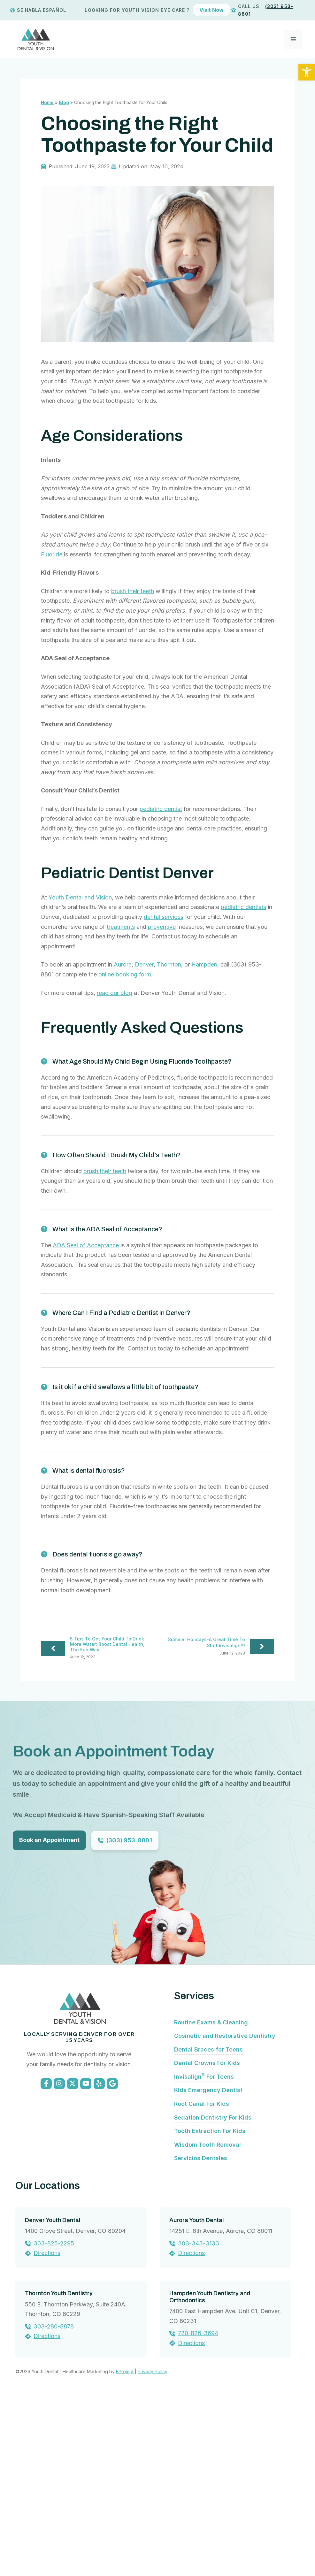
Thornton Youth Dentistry (59, 2468)
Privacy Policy (152, 2546)
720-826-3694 (198, 2508)
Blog (64, 102)
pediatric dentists (243, 907)
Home (47, 102)
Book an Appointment (49, 1840)
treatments (121, 926)
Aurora (123, 964)
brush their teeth (132, 591)
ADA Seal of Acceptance (86, 1245)
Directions (47, 2428)
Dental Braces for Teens (208, 2224)
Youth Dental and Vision (80, 897)
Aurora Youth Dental (196, 2395)
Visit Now (211, 10)
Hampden (204, 964)
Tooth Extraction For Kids (209, 2306)
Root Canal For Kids (201, 2278)
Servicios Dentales (200, 2333)
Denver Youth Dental (52, 2395)
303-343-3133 (198, 2418)
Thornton (169, 964)
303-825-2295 (54, 2418)
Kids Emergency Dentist (208, 2265)
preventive (162, 926)
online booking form (124, 974)
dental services (163, 916)
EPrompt (125, 2546)
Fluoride (51, 554)
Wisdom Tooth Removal (207, 2319)
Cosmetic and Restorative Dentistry (224, 2210)
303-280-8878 (54, 2501)
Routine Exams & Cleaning (211, 2197)
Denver (144, 964)
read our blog (114, 993)
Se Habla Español (41, 10)
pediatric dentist (161, 809)
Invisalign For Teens (204, 2251)
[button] (306, 72)
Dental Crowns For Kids (207, 2238)
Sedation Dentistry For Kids (212, 2292)
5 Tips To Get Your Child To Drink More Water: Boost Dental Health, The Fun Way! (107, 1644)
